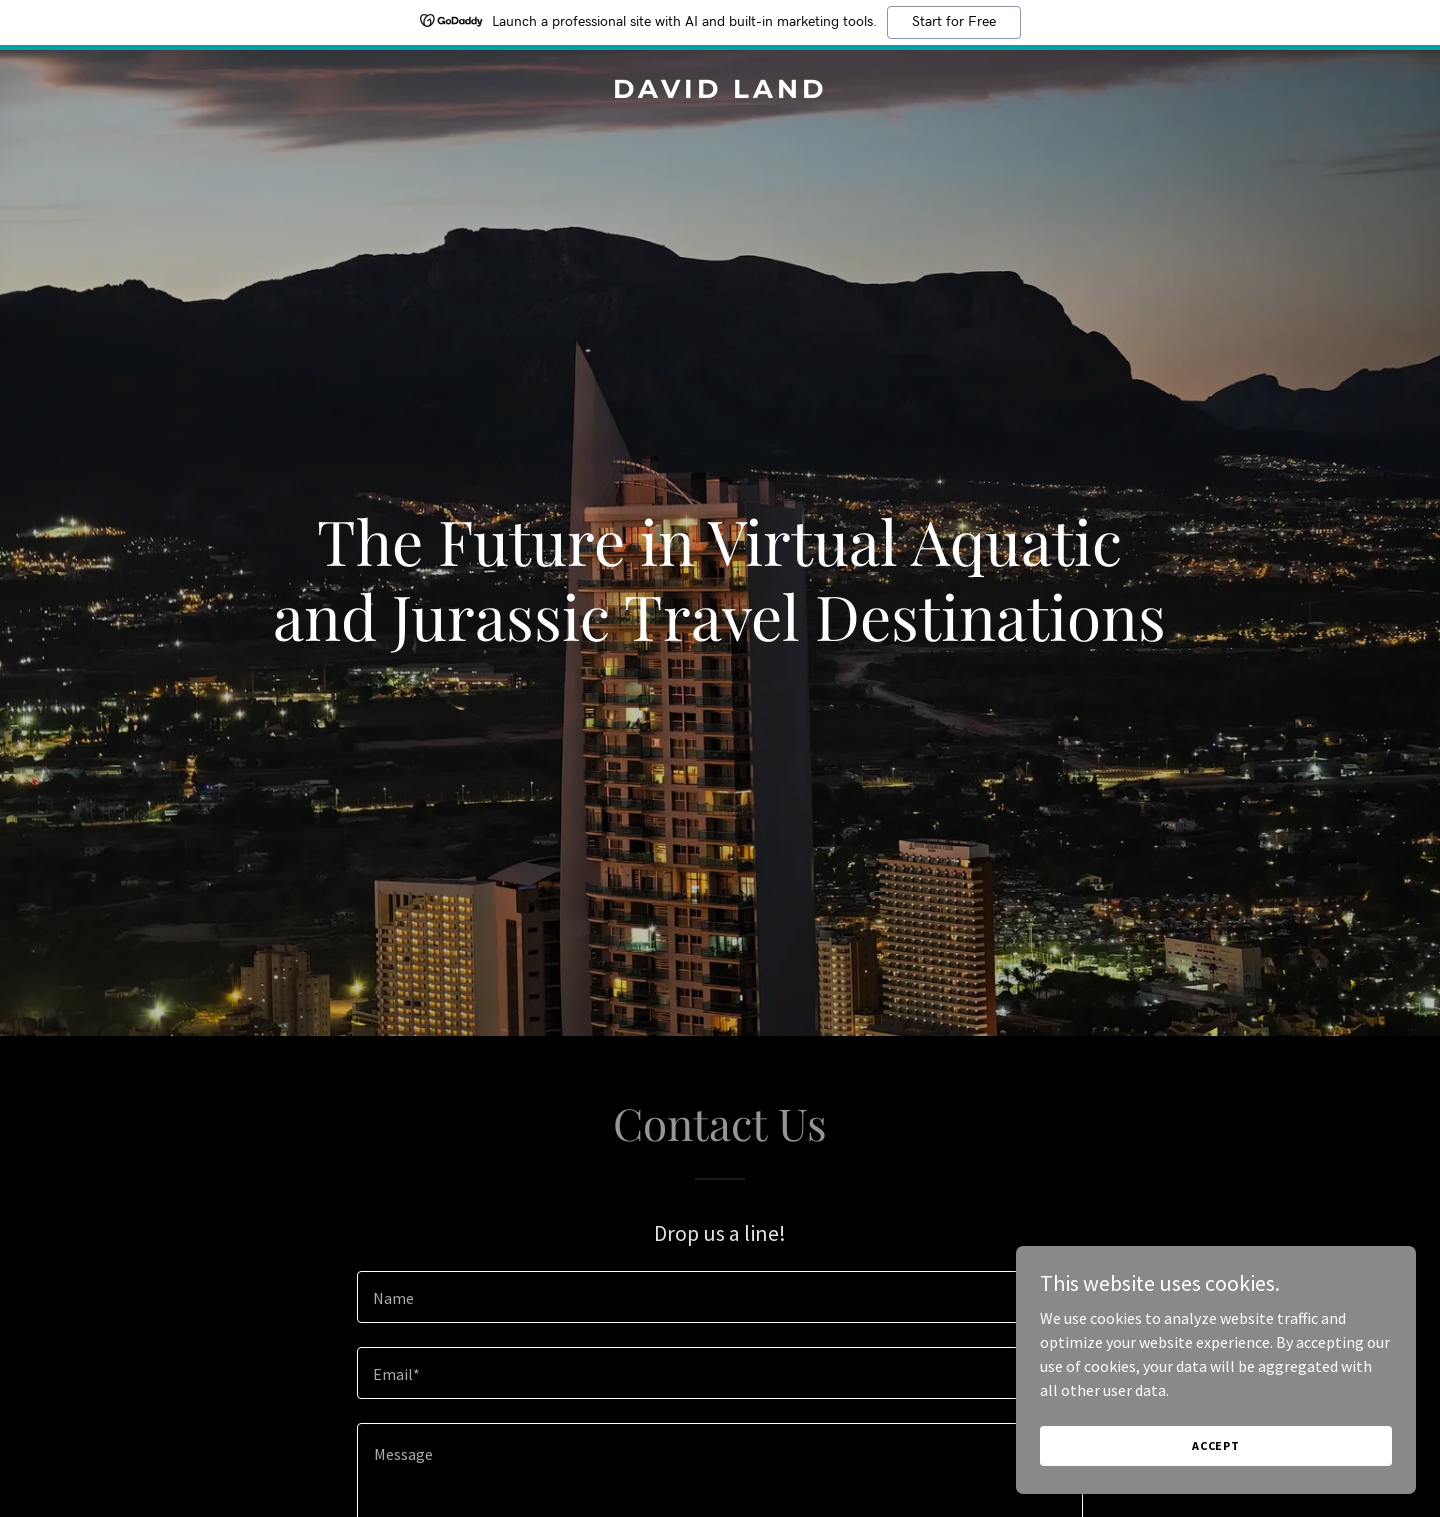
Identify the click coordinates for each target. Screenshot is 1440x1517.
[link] (719, 92)
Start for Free (954, 22)
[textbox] (719, 1297)
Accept (1216, 1445)
